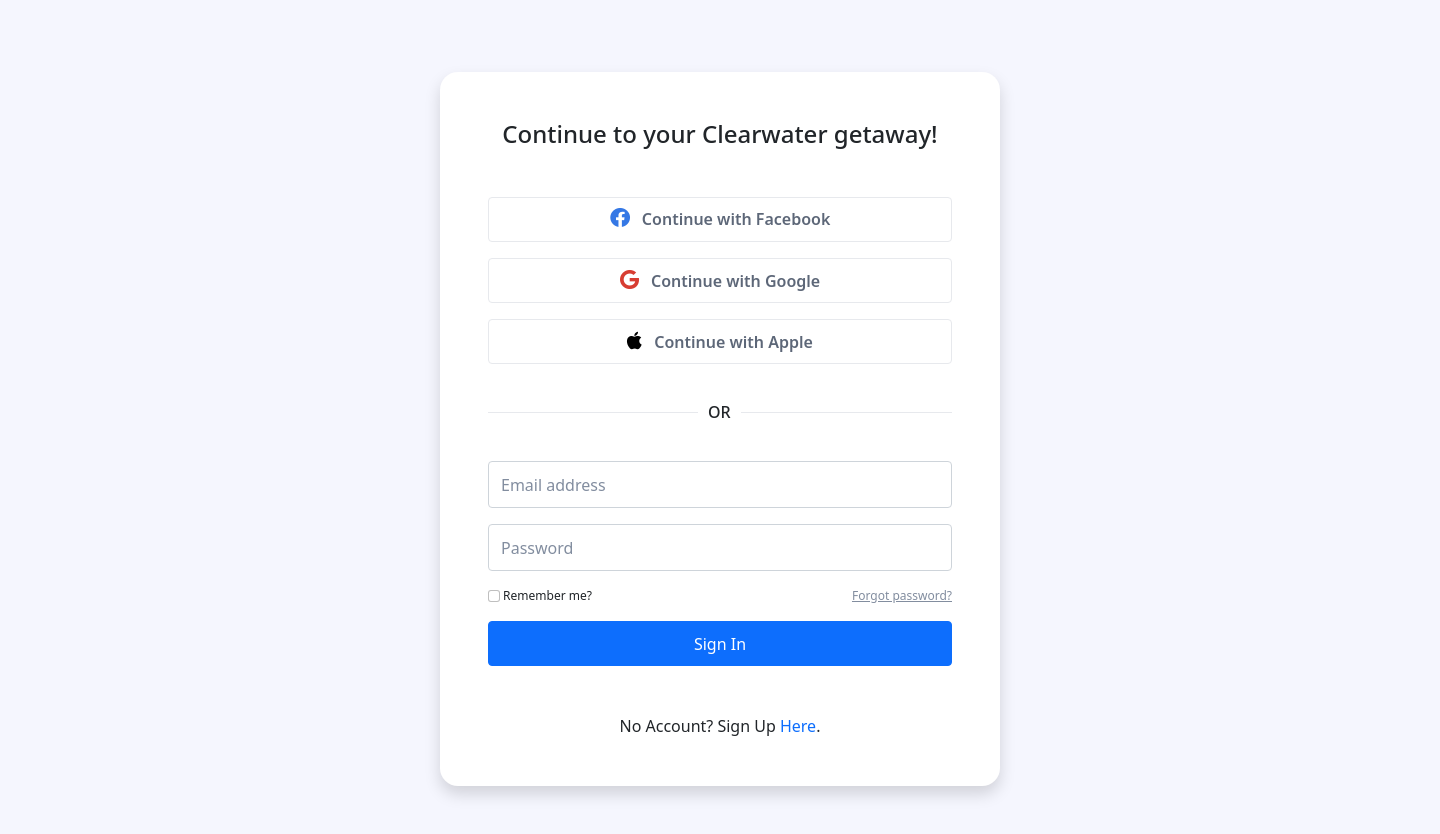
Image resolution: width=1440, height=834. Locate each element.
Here (798, 726)
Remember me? (540, 595)
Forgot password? (902, 595)
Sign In (720, 644)
